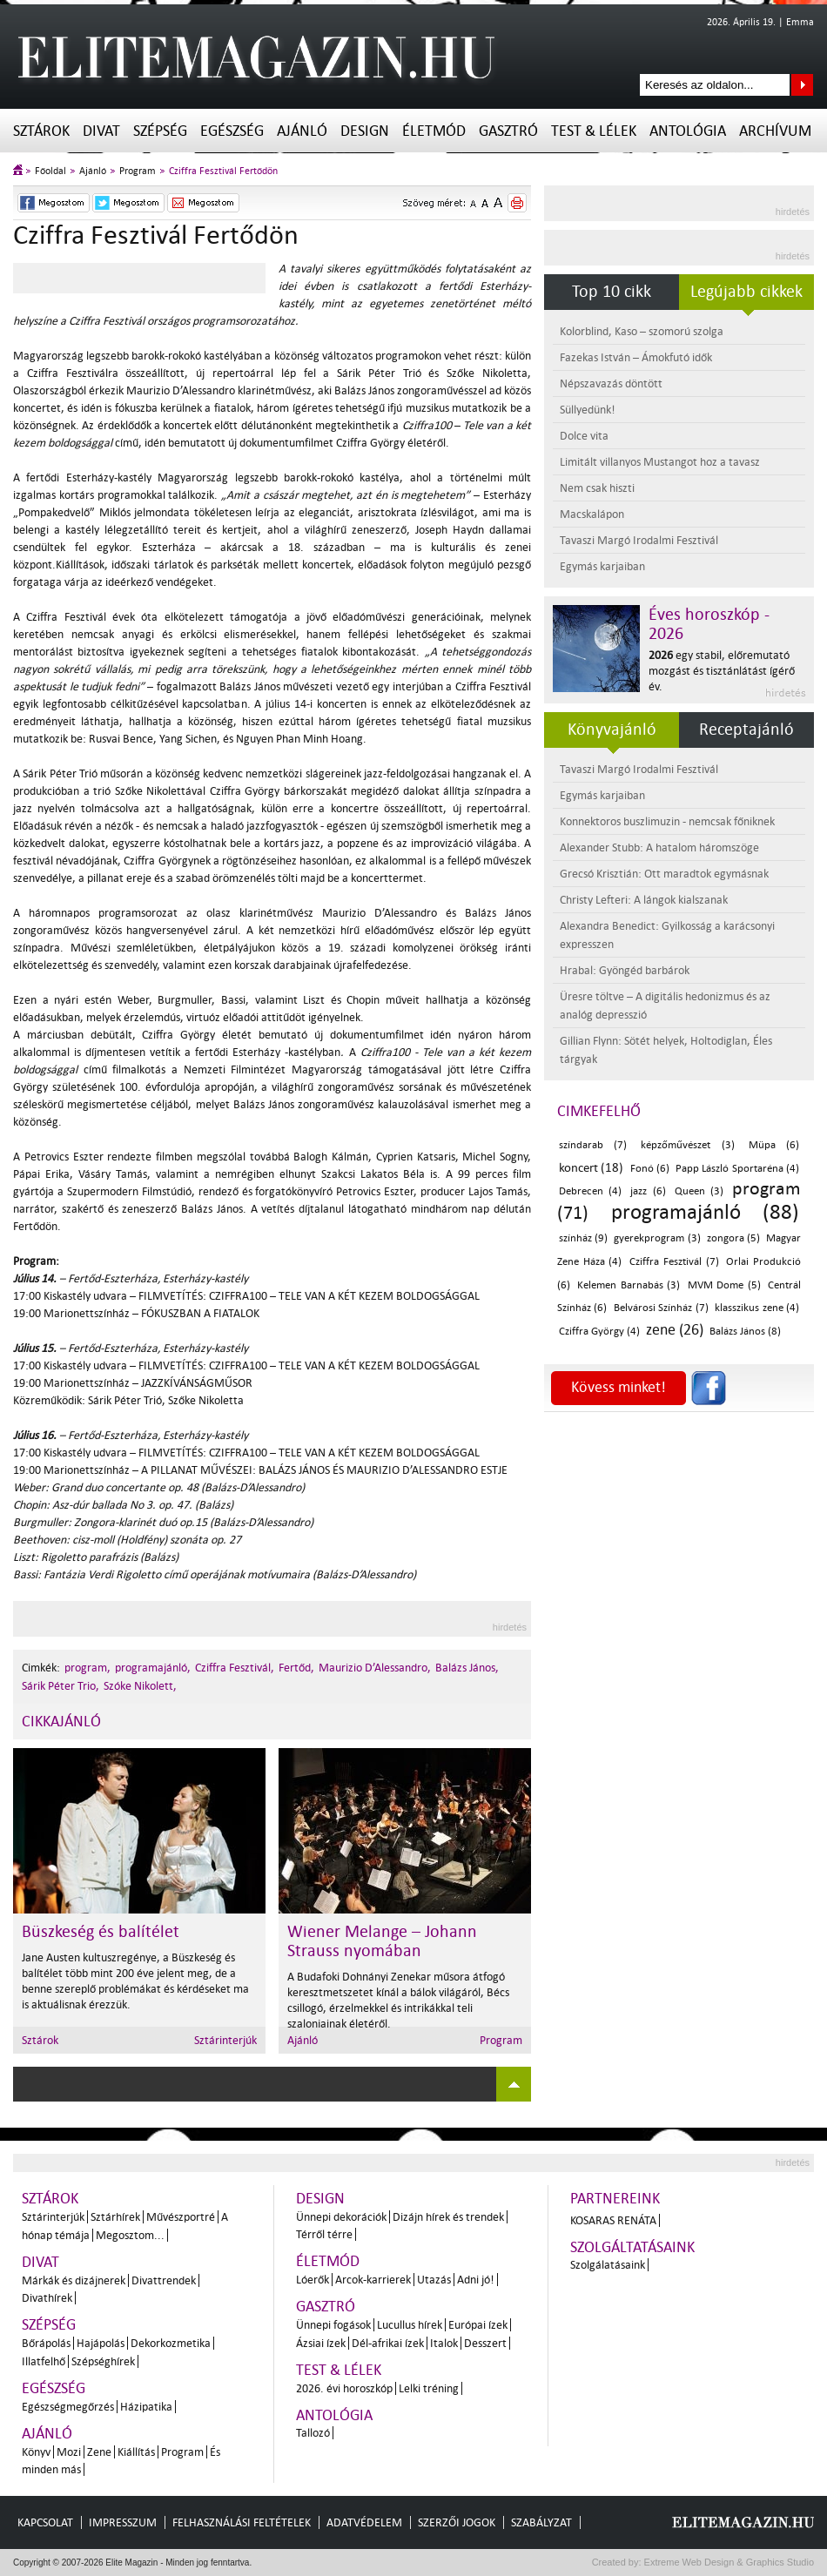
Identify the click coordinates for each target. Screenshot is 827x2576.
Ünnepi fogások (333, 2324)
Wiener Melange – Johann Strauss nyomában (382, 1941)
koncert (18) (591, 1167)
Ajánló (302, 131)
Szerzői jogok (456, 2522)
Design (364, 131)
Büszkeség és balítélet (100, 1931)
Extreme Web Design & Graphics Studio (728, 2562)
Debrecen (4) (590, 1191)
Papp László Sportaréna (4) (737, 1168)
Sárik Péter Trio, (60, 1685)
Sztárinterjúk (225, 2040)
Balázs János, (467, 1667)
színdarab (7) (593, 1145)
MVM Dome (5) (724, 1285)
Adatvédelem (364, 2522)
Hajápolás (100, 2343)
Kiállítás (136, 2451)
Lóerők (312, 2279)
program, (87, 1667)
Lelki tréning (429, 2388)
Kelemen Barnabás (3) (628, 1285)
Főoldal (50, 171)
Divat (101, 131)
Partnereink (615, 2198)
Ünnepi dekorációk (341, 2216)
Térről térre (324, 2234)
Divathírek (47, 2297)
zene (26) (674, 1330)
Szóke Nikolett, (140, 1685)
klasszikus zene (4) (757, 1308)
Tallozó (313, 2432)
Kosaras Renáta (613, 2220)
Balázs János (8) (745, 1331)
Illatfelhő (43, 2361)
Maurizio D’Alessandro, (375, 1667)
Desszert (485, 2343)
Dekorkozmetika (171, 2343)
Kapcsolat (45, 2522)
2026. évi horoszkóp (344, 2388)
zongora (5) (733, 1238)
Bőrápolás (46, 2343)
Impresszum (123, 2522)
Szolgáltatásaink (632, 2247)
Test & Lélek (593, 131)
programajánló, (153, 1667)
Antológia (687, 131)
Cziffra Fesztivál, (234, 1667)
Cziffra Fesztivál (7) (673, 1262)
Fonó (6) (649, 1168)
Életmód (434, 131)
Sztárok (41, 131)
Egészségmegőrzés (68, 2406)
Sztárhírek (115, 2216)
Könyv (36, 2451)
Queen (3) (699, 1191)
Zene (99, 2451)
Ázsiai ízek (321, 2343)
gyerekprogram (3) (657, 1238)
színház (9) (583, 1238)
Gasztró (508, 131)
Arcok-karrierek (373, 2279)
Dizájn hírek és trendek (448, 2216)
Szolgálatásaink (607, 2264)
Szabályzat (541, 2522)
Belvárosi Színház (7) (661, 1308)
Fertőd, (296, 1667)
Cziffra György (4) (599, 1331)
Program (137, 171)
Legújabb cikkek (746, 291)
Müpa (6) (774, 1145)
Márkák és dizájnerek (73, 2280)
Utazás (434, 2279)
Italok (444, 2343)
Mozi (69, 2451)
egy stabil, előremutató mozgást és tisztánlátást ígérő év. (722, 671)
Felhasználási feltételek (241, 2522)
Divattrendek (163, 2280)
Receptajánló (746, 729)
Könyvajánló (612, 729)
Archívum (775, 131)
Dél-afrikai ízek (388, 2343)
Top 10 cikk (611, 291)
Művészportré (180, 2216)
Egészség (232, 131)
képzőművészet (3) (687, 1145)
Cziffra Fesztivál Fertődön (223, 171)
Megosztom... (130, 2235)
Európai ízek (478, 2324)
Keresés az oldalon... (802, 85)
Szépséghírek (103, 2361)
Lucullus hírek (409, 2324)
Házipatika (146, 2406)
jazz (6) (647, 1191)
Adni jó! (475, 2279)
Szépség (160, 131)
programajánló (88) (705, 1212)
